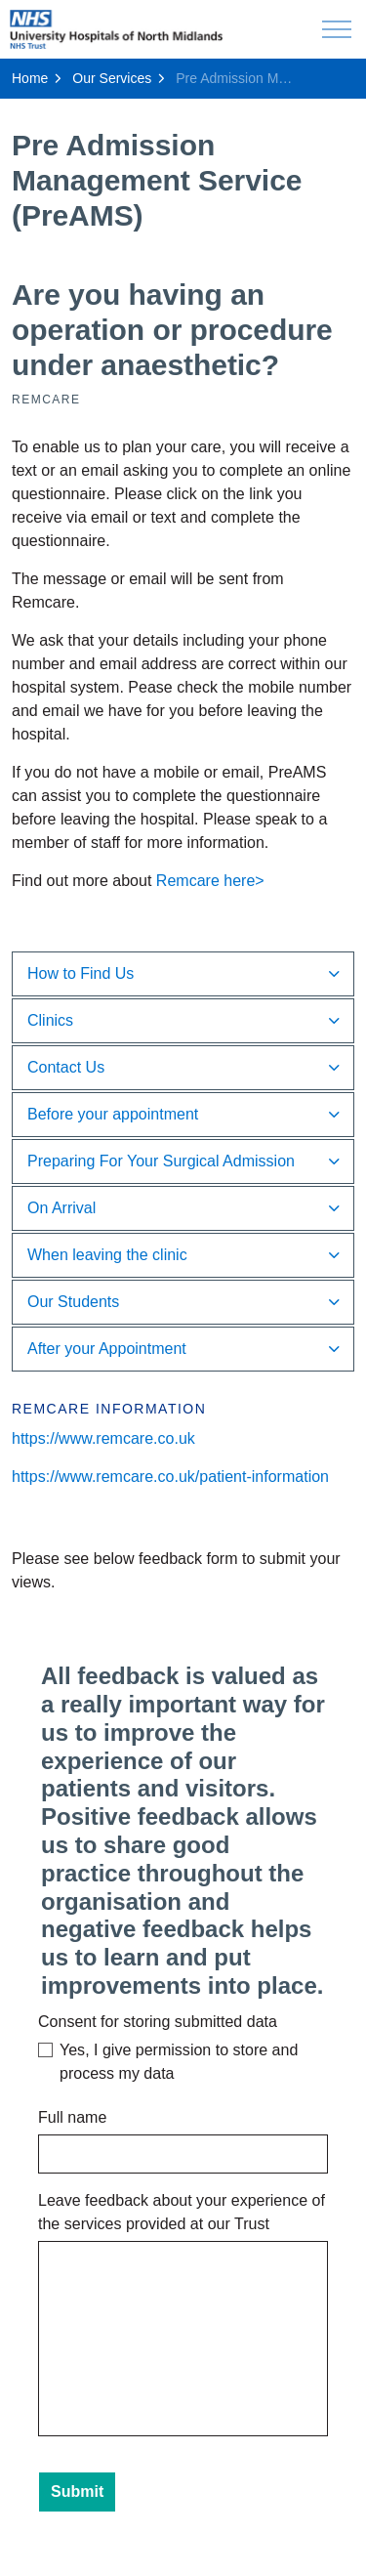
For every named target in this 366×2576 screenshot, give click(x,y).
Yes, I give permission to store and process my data (179, 2062)
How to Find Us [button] (80, 973)
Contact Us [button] (65, 1067)
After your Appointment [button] (106, 1348)
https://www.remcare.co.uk (103, 1438)
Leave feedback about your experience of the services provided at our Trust (181, 2212)
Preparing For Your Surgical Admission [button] (161, 1161)
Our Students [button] (73, 1301)
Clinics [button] (50, 1020)
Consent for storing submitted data (157, 2021)
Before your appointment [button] (112, 1114)
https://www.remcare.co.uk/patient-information (170, 1476)
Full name (72, 2117)
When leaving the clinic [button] (107, 1254)
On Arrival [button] (61, 1208)
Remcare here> (210, 880)
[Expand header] (336, 29)
